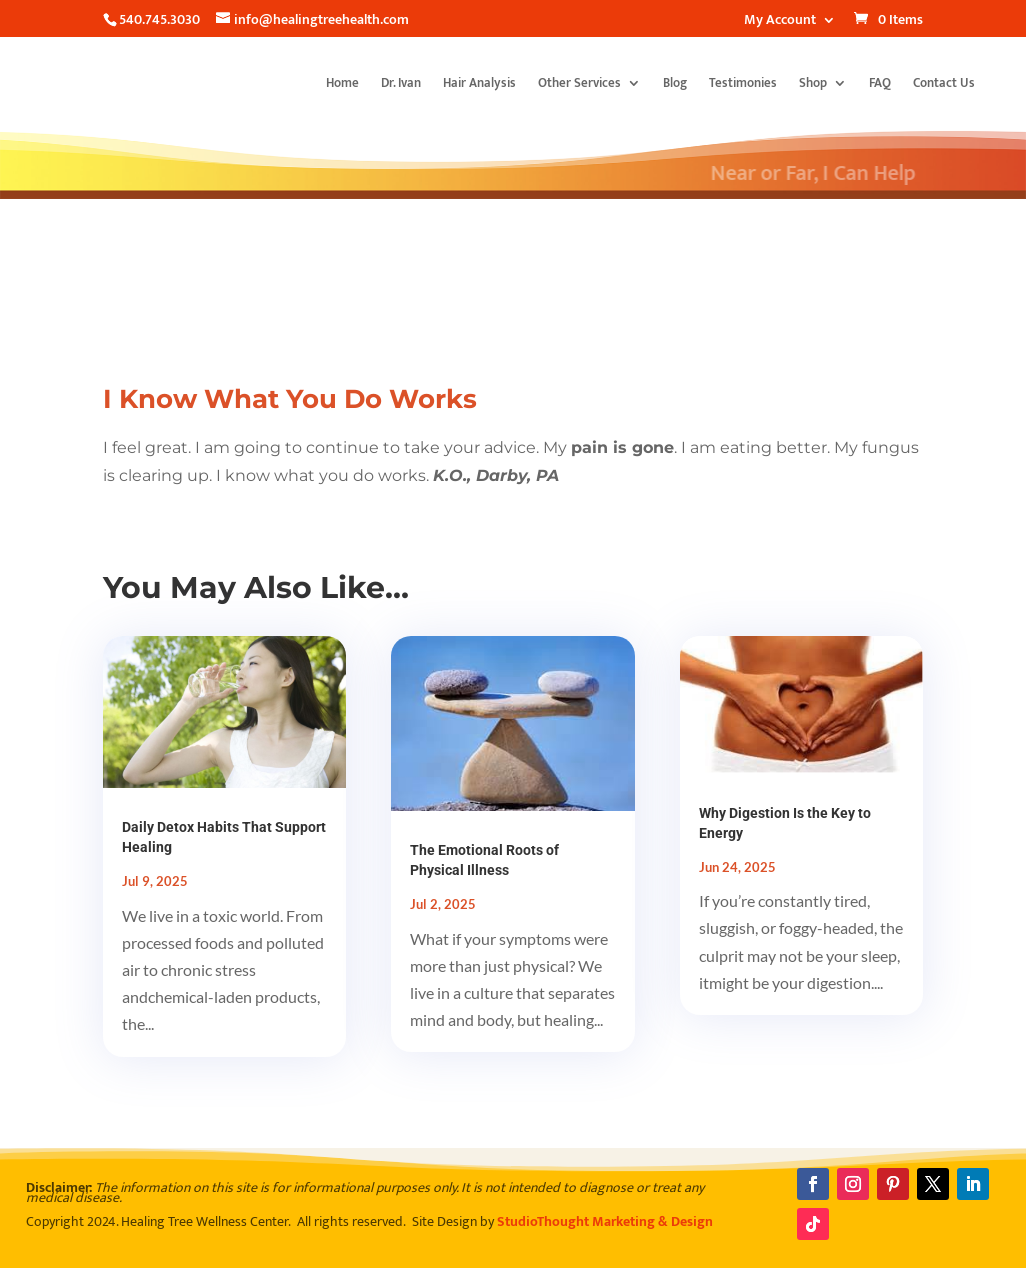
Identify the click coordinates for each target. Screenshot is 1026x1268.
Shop (813, 83)
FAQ (880, 83)
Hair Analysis (479, 83)
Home (342, 83)
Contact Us (944, 83)
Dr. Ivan (401, 83)
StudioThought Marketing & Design (605, 1221)
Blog (675, 83)
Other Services (579, 83)
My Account (780, 22)
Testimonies (743, 83)
